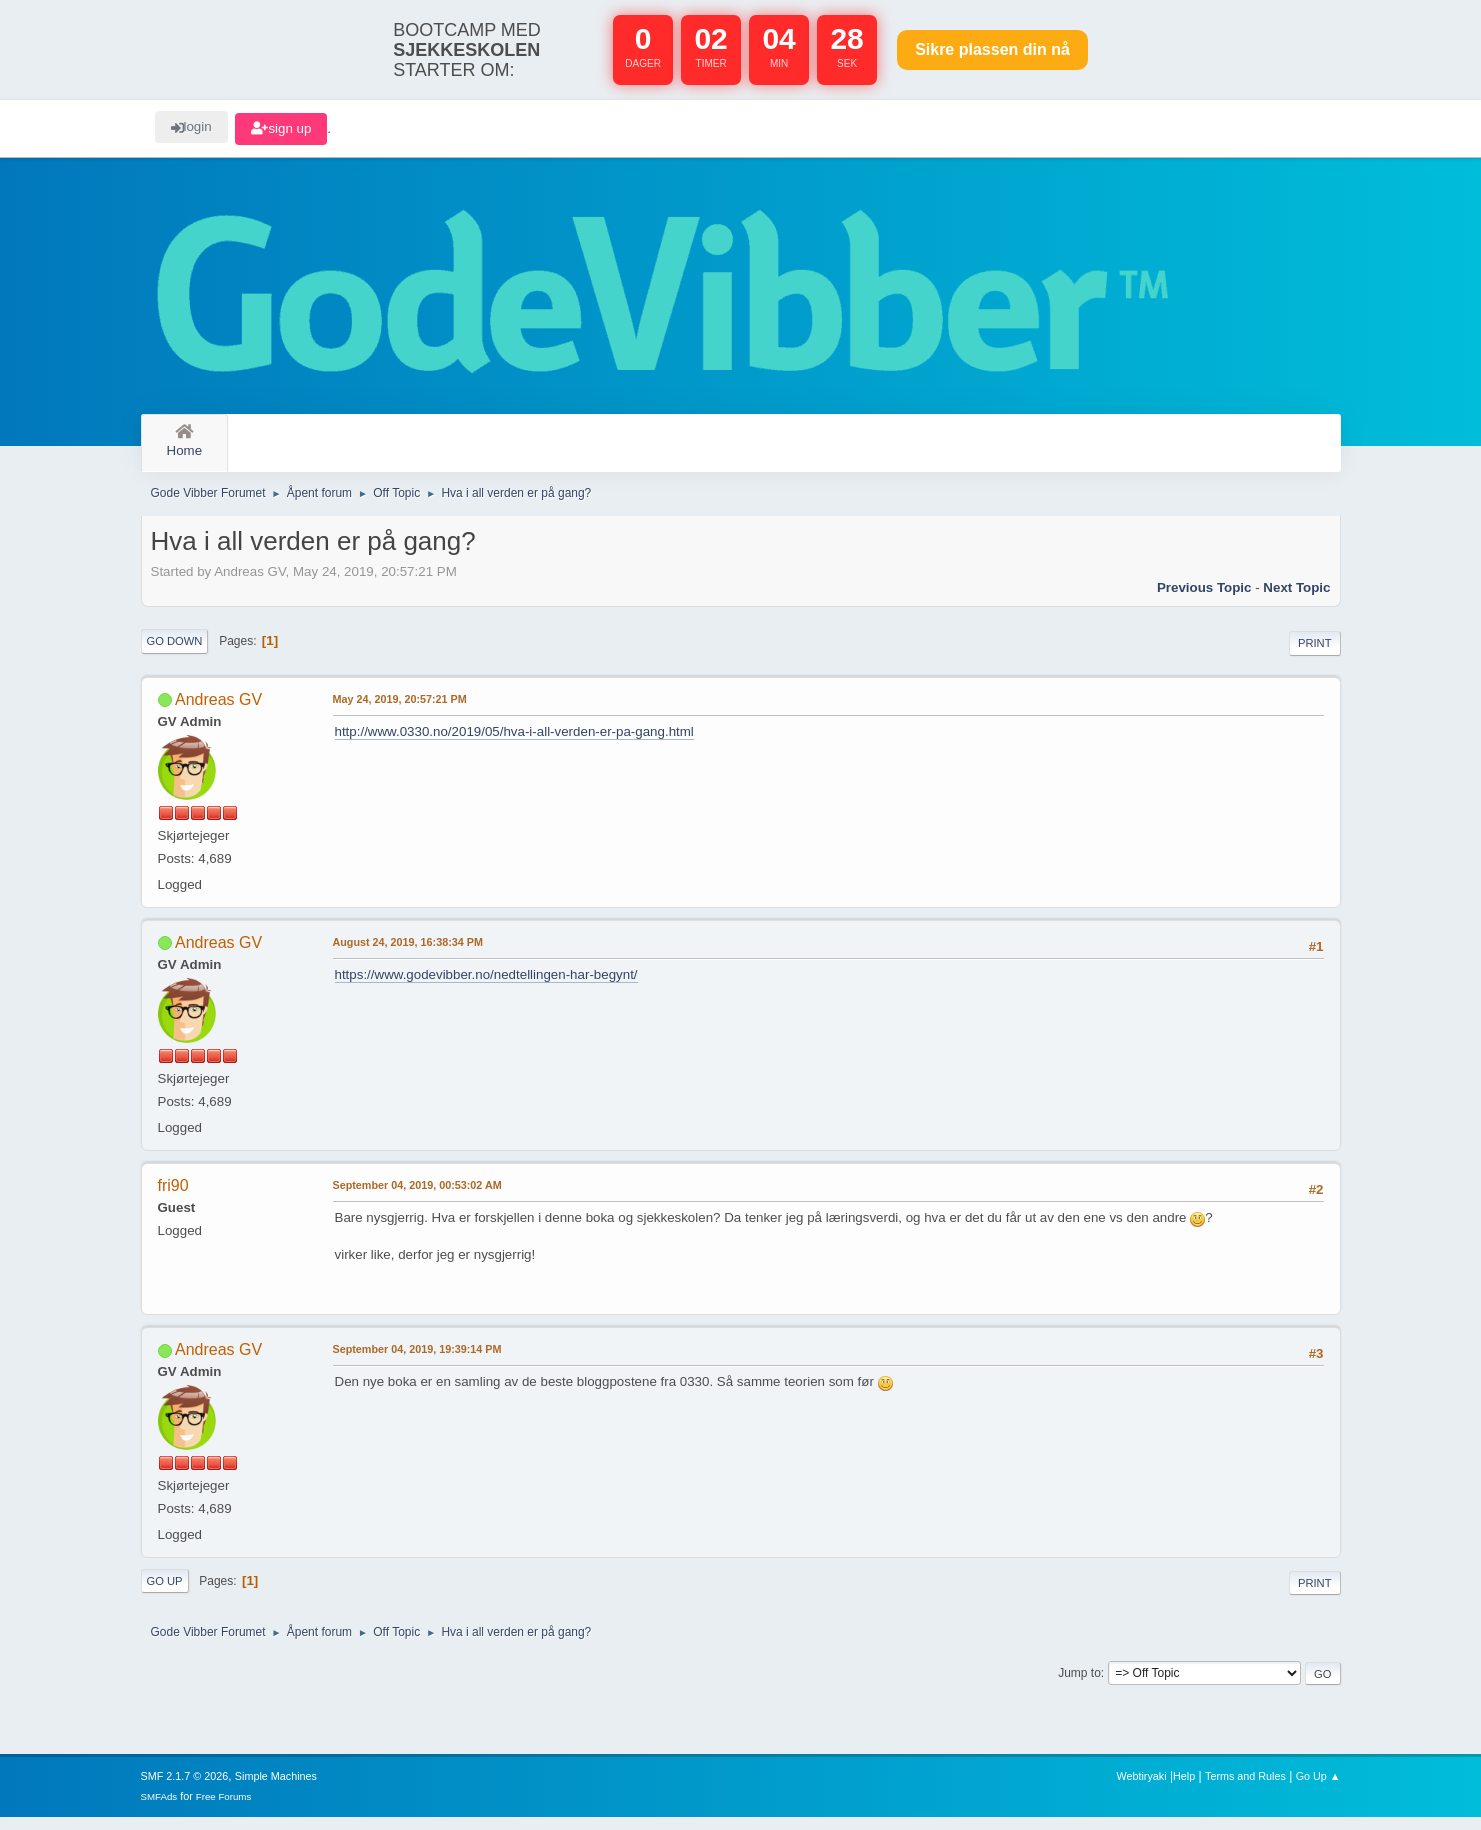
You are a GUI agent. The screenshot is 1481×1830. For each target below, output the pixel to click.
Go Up (165, 1593)
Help (1184, 1789)
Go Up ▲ (1318, 1789)
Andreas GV (218, 711)
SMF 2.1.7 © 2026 (185, 1789)
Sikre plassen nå (992, 49)
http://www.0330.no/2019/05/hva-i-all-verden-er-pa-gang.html (514, 743)
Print (1315, 655)
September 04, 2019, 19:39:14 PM (417, 1361)
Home (185, 441)
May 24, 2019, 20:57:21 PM (400, 711)
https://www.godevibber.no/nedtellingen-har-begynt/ (486, 986)
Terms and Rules (1245, 1789)
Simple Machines (276, 1789)
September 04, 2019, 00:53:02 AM (417, 1197)
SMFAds (159, 1809)
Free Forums (224, 1809)
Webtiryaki (1141, 1789)
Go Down (175, 653)
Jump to (1079, 1685)
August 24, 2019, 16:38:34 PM (408, 954)
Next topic (1296, 599)
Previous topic (1204, 599)
